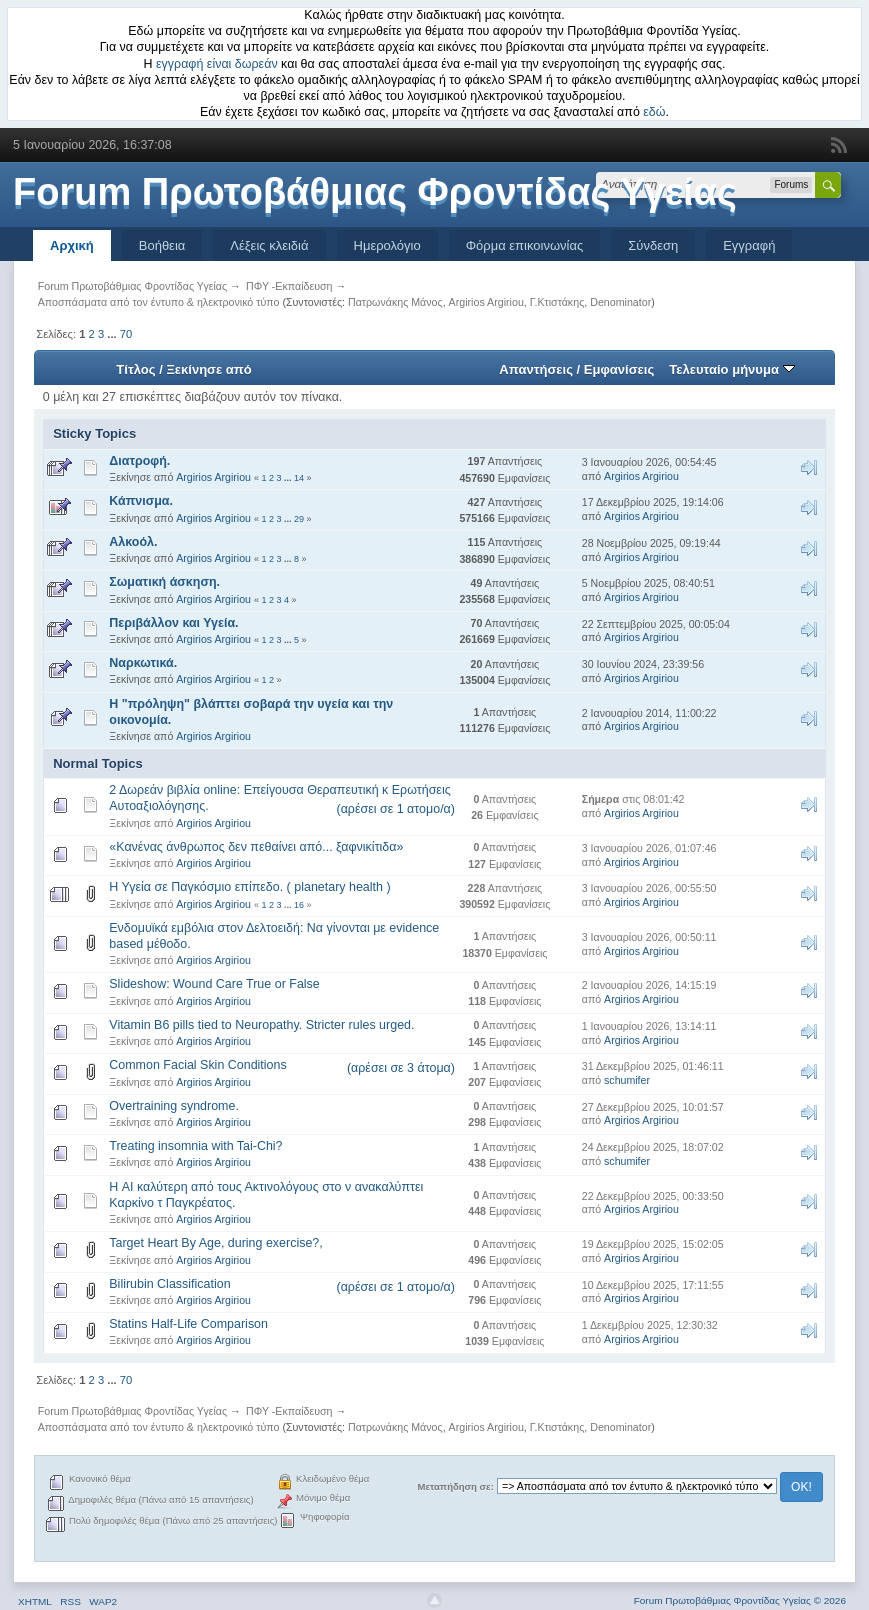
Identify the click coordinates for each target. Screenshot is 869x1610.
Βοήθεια (162, 245)
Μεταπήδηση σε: (456, 1486)
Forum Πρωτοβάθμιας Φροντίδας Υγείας (375, 192)
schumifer (627, 1080)
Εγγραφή (749, 245)
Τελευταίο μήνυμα (731, 369)
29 (299, 519)
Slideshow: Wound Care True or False (214, 984)
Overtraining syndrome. (174, 1106)
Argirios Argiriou (486, 302)
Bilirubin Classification (169, 1284)
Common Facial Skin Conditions (197, 1065)
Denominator (620, 302)
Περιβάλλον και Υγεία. (173, 623)
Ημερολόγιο (387, 245)
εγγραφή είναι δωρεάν (217, 64)
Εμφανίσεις (619, 369)
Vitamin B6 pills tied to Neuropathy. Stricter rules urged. (261, 1025)
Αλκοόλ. (133, 542)
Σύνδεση (653, 245)
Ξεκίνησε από (208, 369)
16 (299, 905)
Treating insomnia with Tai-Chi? (195, 1146)
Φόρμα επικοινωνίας (525, 245)
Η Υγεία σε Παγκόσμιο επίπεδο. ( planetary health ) (249, 887)
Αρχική (72, 245)
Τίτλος (135, 369)
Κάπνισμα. (141, 501)
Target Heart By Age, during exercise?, (215, 1243)
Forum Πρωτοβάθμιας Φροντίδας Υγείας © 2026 (740, 1600)
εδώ (654, 112)
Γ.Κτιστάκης (557, 302)
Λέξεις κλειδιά (269, 245)
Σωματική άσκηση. (164, 582)
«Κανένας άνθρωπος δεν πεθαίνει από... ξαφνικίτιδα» (256, 847)
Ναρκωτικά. (143, 663)
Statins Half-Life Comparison (188, 1324)
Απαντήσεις (536, 369)
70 (126, 334)
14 (299, 478)
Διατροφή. (139, 461)
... (113, 334)
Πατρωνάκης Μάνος (395, 302)
